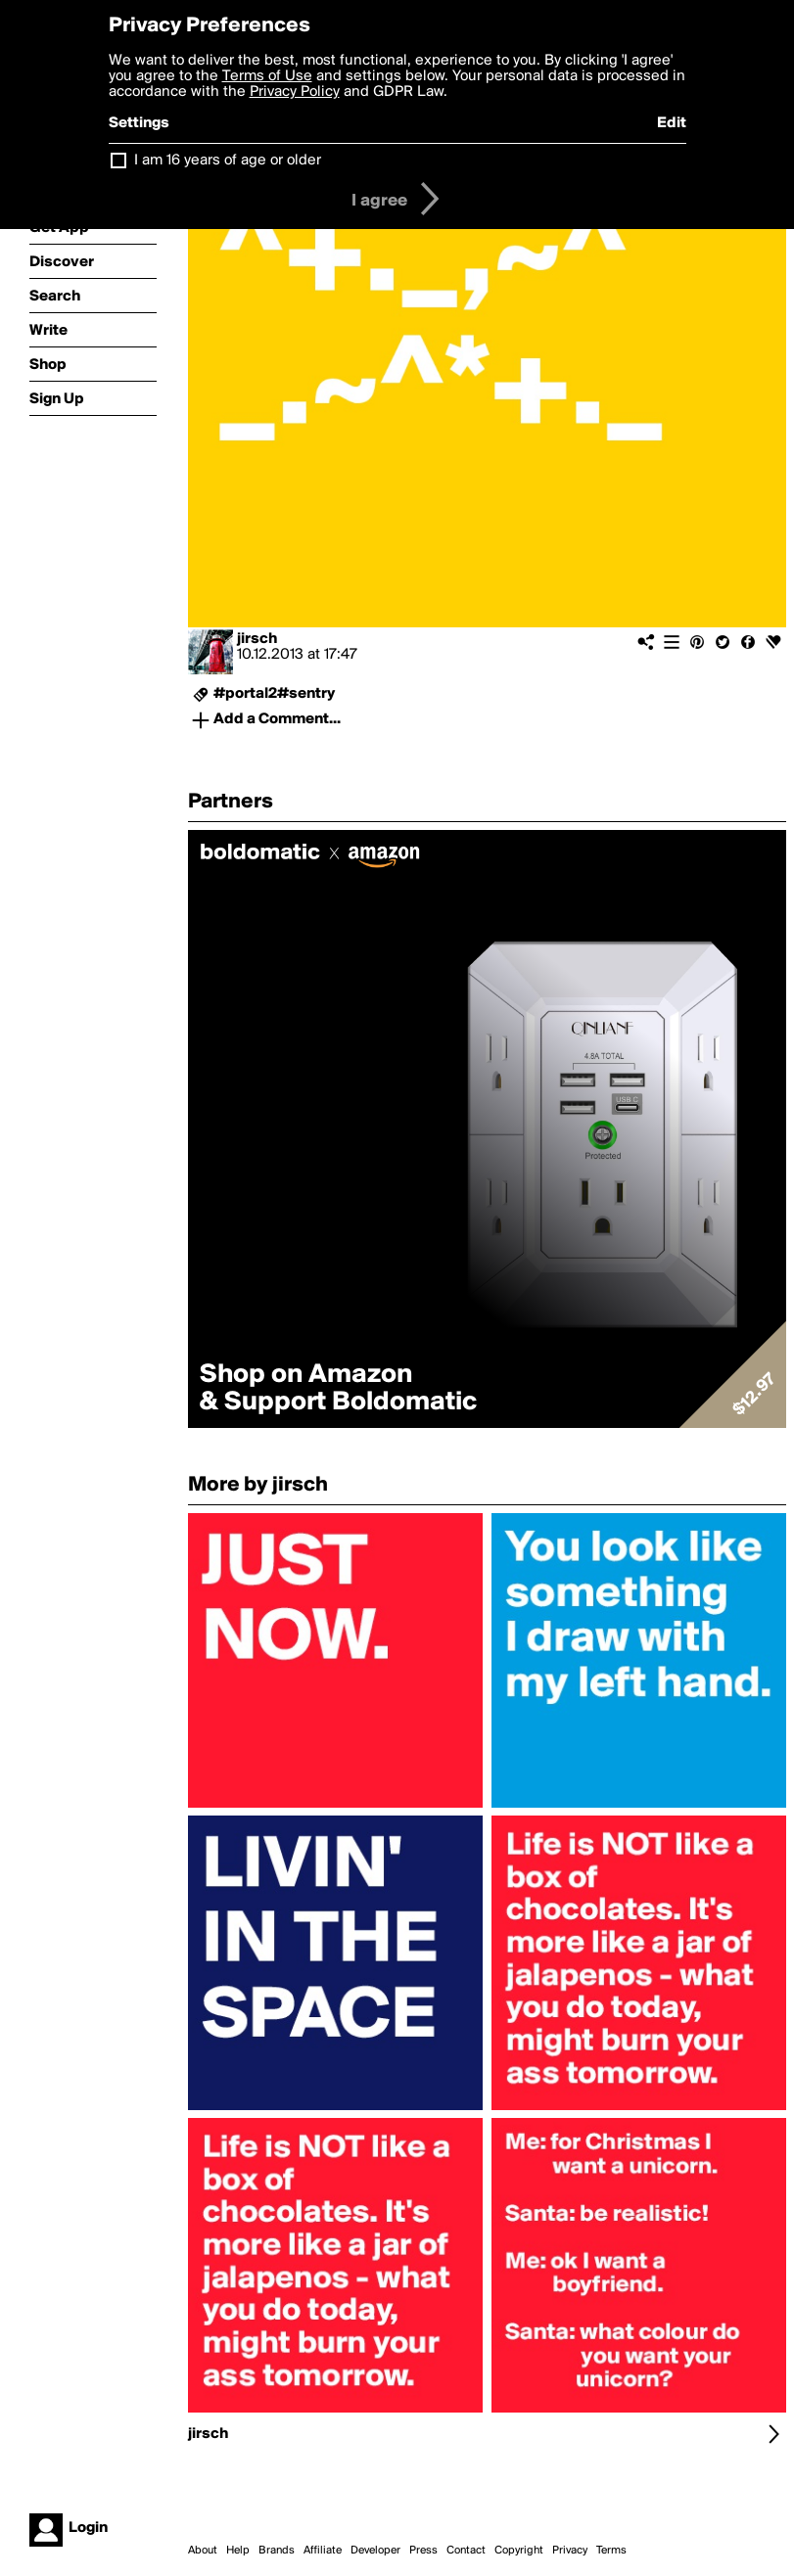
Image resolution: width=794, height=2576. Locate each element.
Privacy (569, 2550)
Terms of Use (267, 76)
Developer (375, 2550)
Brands (276, 2550)
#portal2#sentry (274, 694)
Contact (466, 2550)
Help (238, 2550)
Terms (611, 2550)
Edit (671, 123)
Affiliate (323, 2550)
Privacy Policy (295, 92)
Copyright (518, 2550)
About (202, 2550)
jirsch (257, 639)
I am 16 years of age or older (227, 160)
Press (423, 2550)
